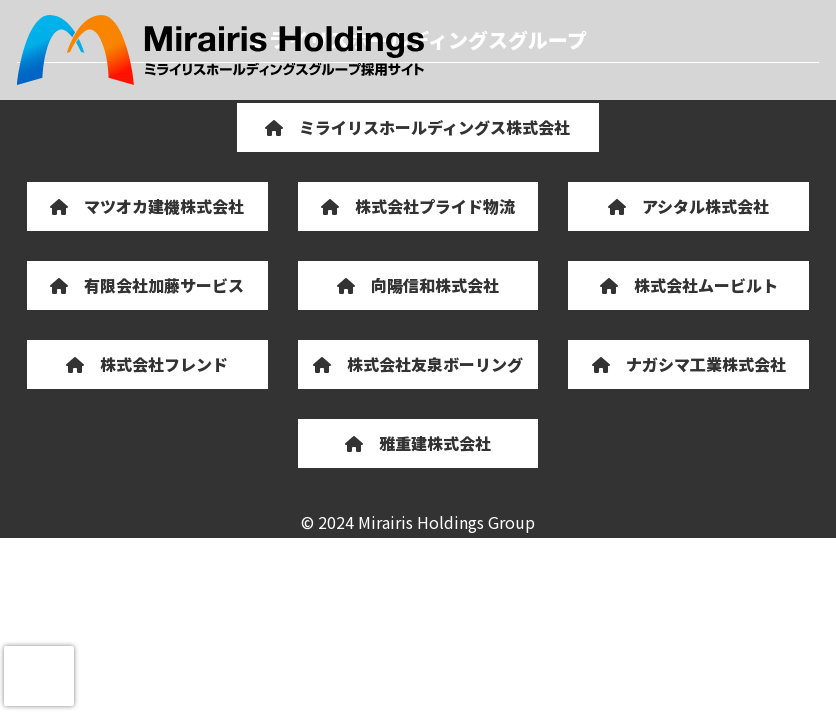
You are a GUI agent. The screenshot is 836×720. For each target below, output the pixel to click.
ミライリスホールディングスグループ (220, 50)
